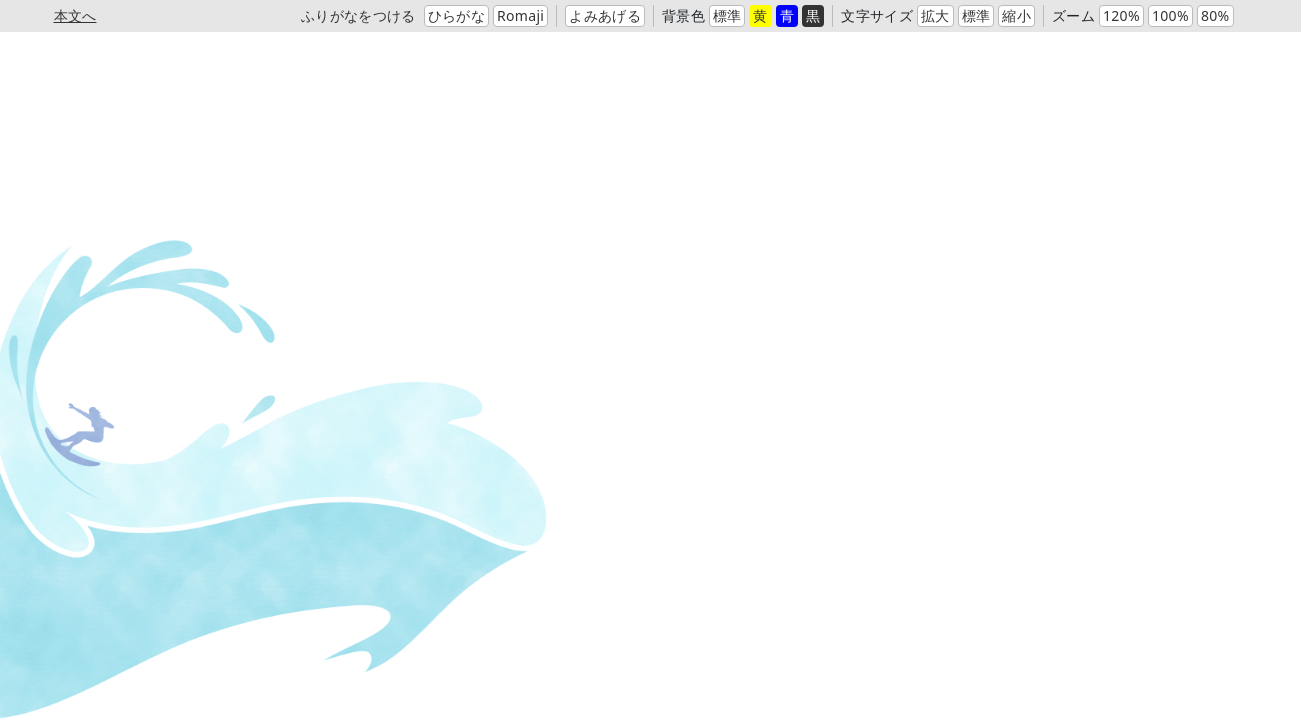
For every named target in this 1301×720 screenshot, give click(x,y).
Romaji (520, 15)
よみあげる (605, 15)
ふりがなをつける (358, 15)
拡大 (935, 15)
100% (1170, 15)
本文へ (75, 15)
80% (1215, 15)
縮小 (1016, 15)
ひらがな (456, 15)
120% (1121, 15)
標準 (727, 15)
